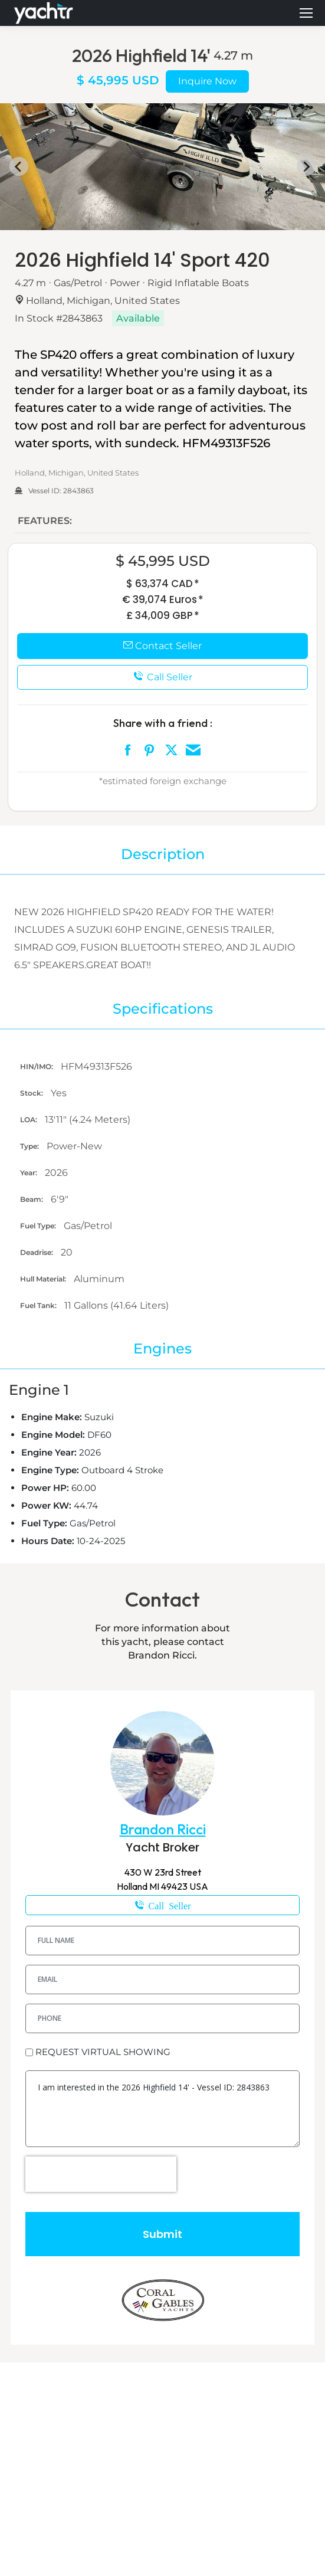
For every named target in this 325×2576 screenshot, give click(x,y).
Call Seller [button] (162, 677)
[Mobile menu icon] (306, 13)
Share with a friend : (162, 723)
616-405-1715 (162, 1905)
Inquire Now (207, 81)
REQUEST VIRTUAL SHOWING (102, 2051)
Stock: (32, 1093)
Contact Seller (162, 645)
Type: (30, 1146)
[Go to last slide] (18, 166)
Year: (29, 1172)
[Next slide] (306, 166)
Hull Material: (44, 1278)
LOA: (29, 1119)
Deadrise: (37, 1252)
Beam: (32, 1199)
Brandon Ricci (163, 1829)
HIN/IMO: (37, 1066)
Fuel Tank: (39, 1305)
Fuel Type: (39, 1225)
